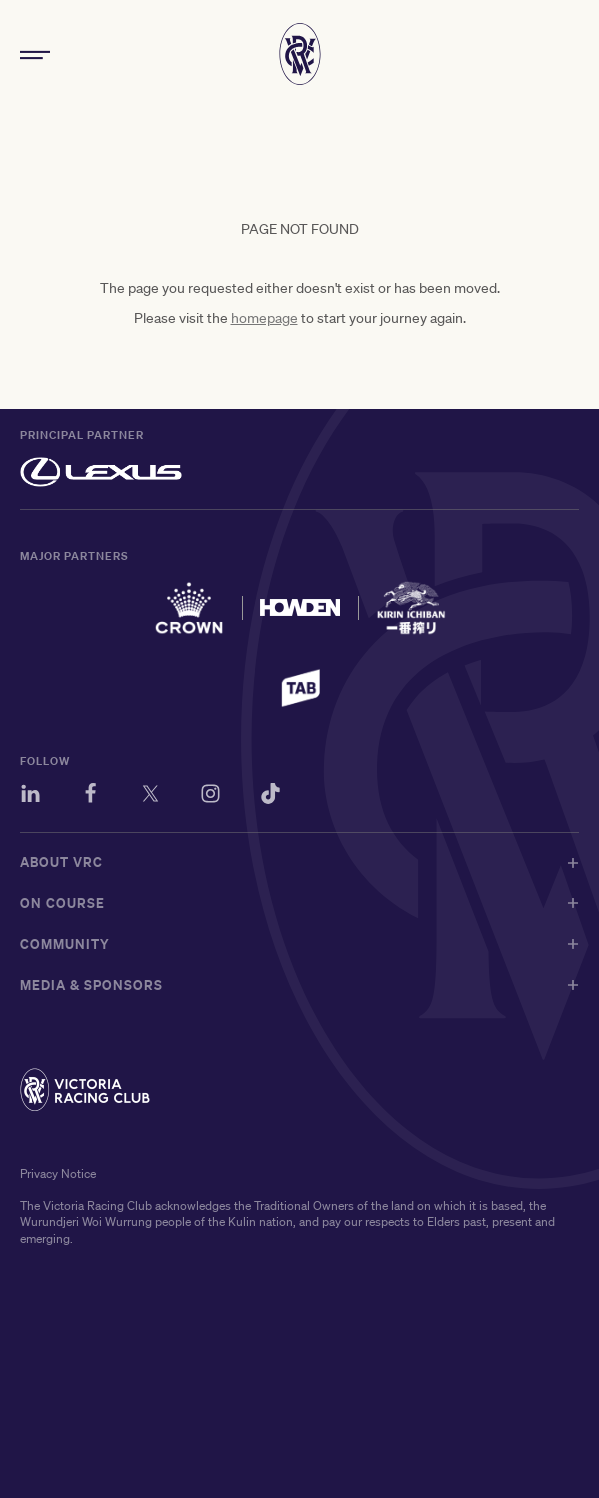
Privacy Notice (58, 1173)
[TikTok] (270, 796)
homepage (264, 318)
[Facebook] (90, 796)
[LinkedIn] (30, 796)
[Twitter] (150, 796)
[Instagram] (210, 796)
